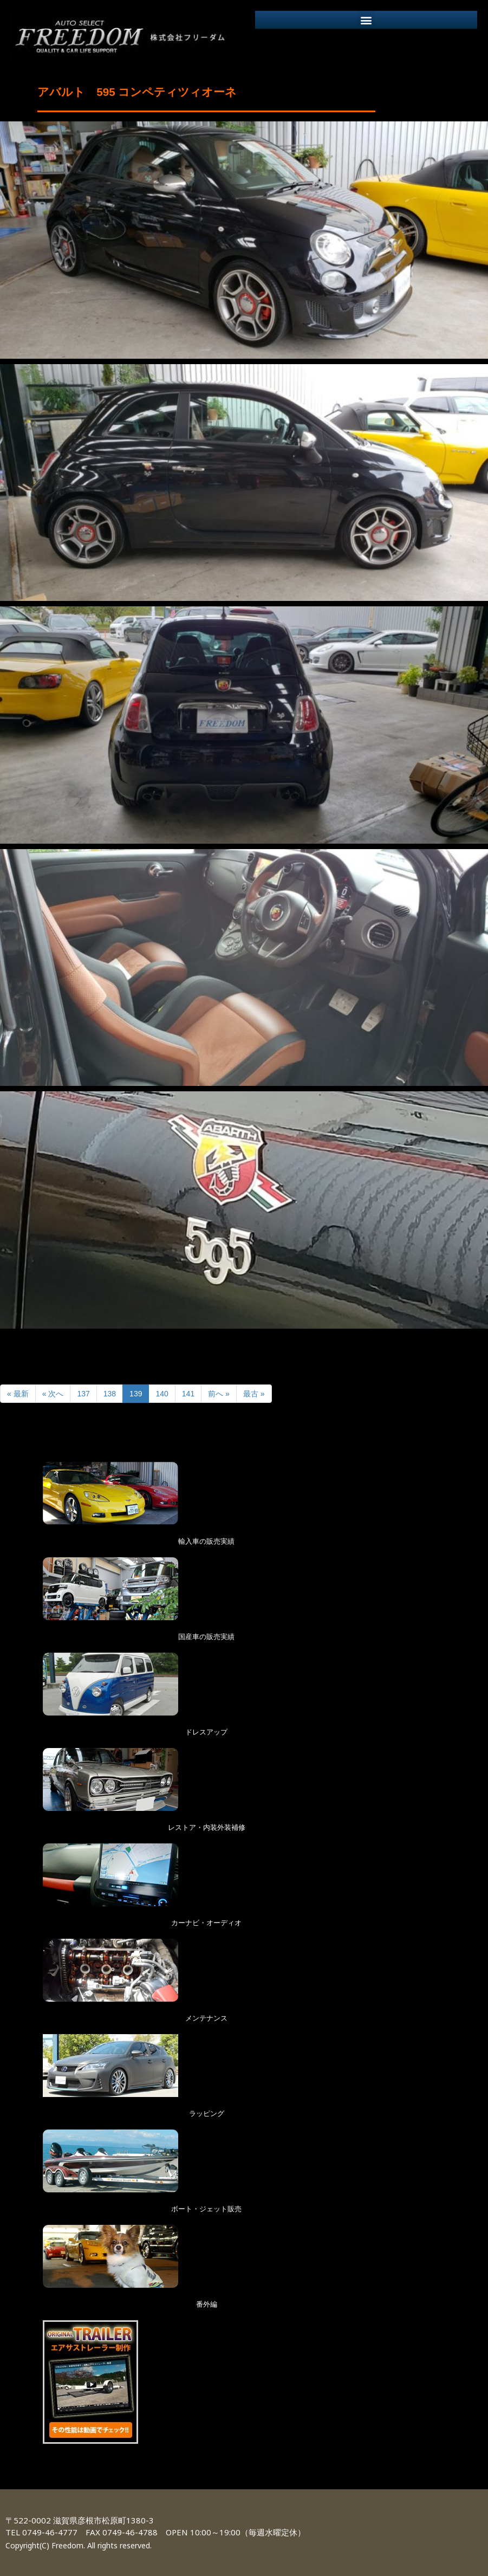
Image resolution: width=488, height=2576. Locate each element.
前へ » (219, 1393)
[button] (366, 20)
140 (161, 1393)
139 (135, 1393)
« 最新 (18, 1393)
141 (188, 1393)
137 (83, 1393)
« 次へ (53, 1393)
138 (109, 1393)
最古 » (254, 1393)
